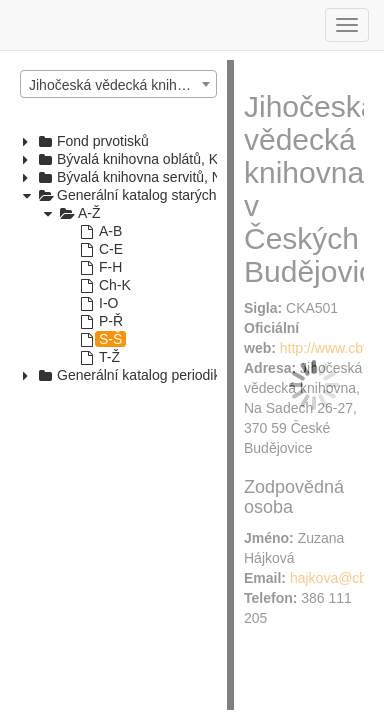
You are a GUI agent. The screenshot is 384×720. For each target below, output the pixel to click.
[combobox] (118, 84)
